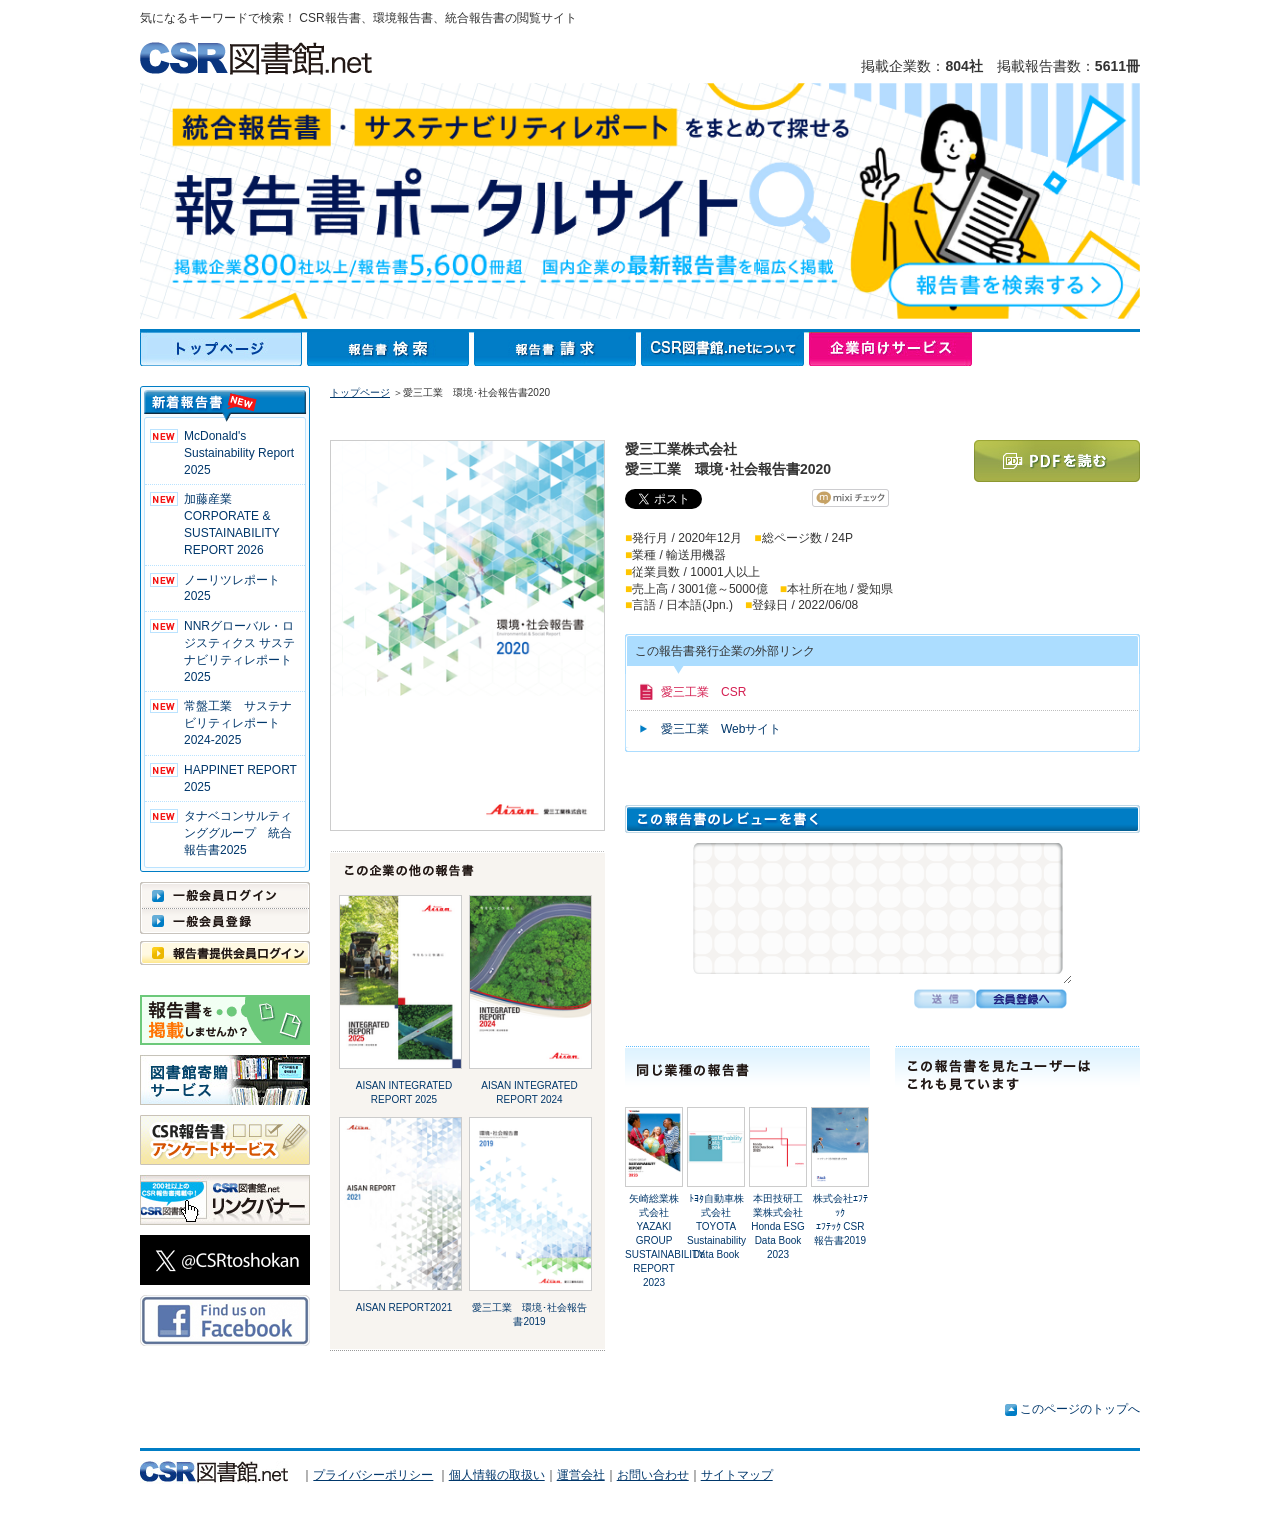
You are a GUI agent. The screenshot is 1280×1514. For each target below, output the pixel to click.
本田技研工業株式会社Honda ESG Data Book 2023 (777, 1226)
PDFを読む (1057, 461)
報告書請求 (557, 349)
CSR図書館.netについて (725, 349)
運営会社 (581, 1475)
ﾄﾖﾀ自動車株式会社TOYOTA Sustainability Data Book (716, 1226)
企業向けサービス (890, 349)
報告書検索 (390, 349)
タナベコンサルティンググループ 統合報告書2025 (238, 833)
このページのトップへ (1080, 1409)
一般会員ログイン (225, 895)
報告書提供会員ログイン (225, 953)
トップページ (223, 349)
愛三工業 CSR (703, 692)
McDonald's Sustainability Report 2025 (239, 453)
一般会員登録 (225, 921)
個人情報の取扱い (497, 1475)
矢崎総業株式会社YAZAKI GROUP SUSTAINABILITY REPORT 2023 (665, 1240)
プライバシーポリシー (373, 1475)
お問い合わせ (653, 1475)
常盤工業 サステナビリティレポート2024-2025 (238, 723)
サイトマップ (737, 1475)
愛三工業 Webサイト (721, 729)
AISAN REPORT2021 (404, 1307)
